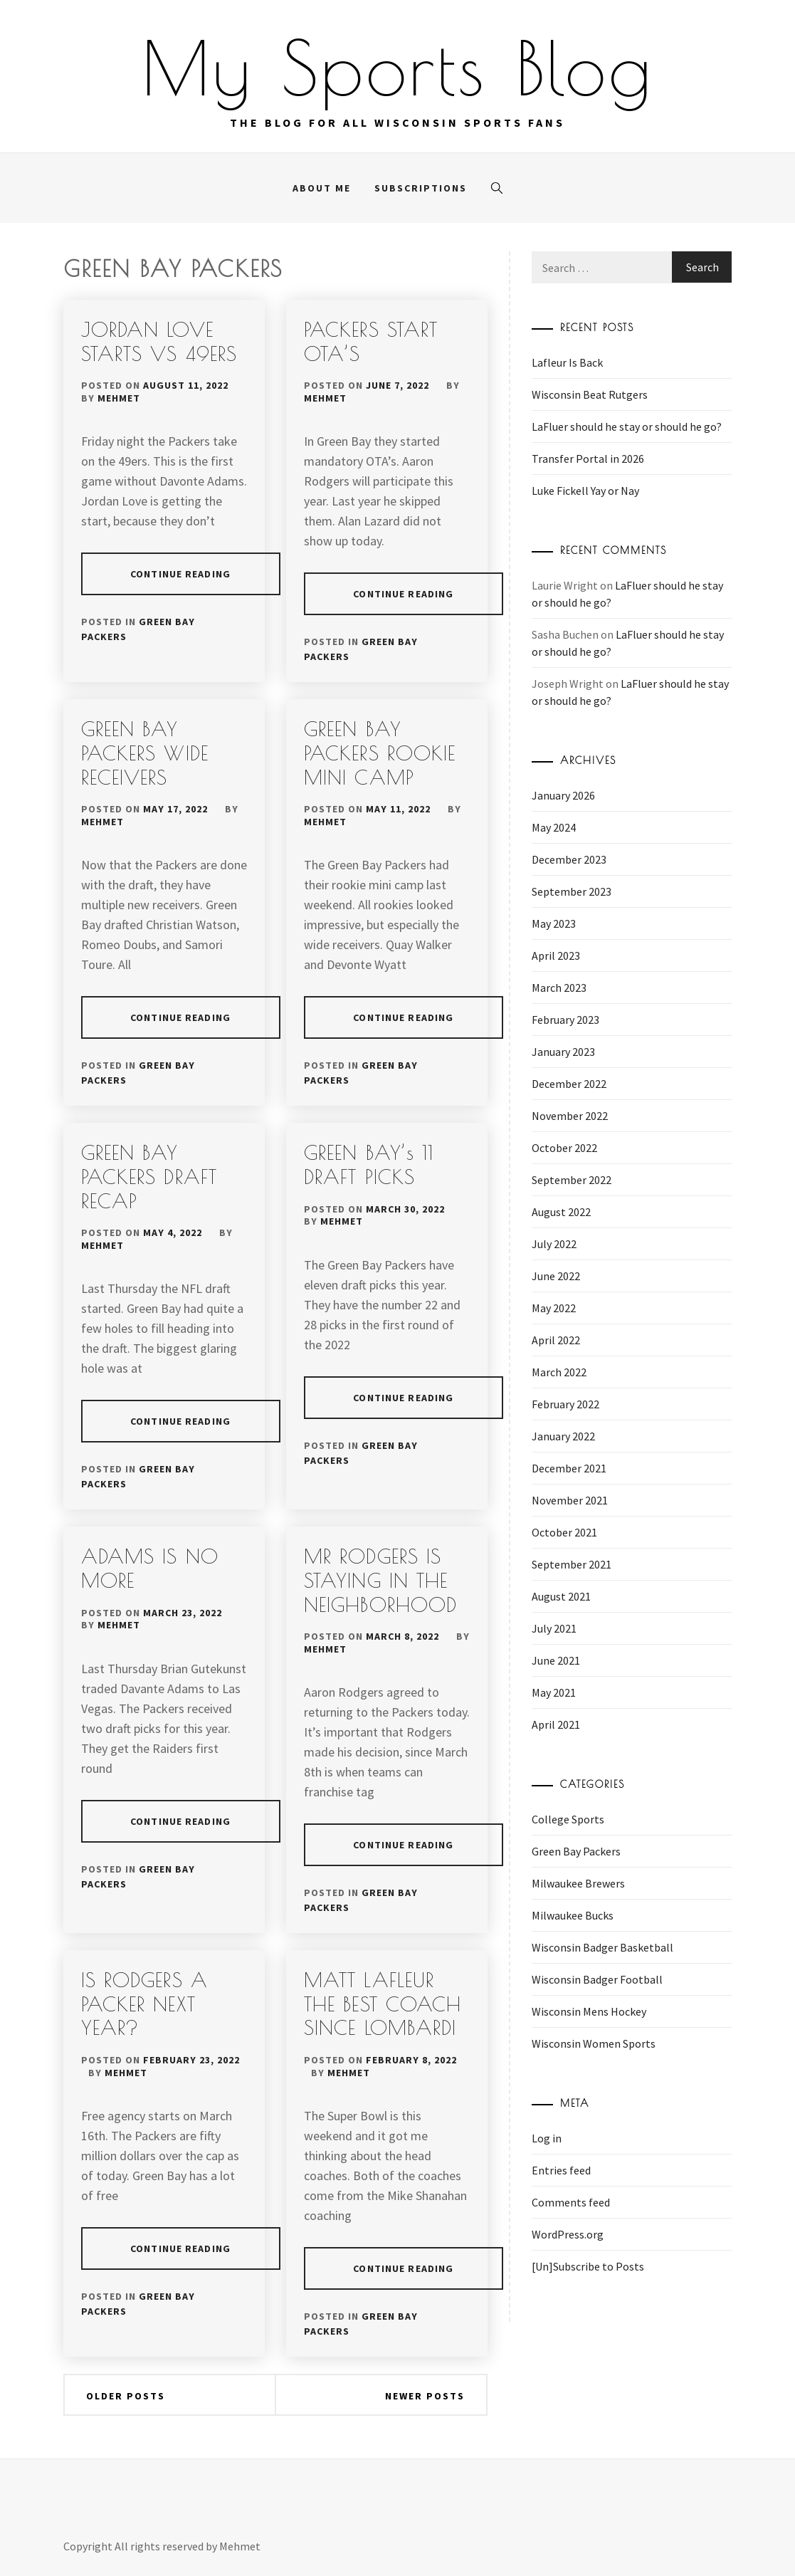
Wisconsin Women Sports (594, 2043)
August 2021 (561, 1596)
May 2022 (554, 1308)
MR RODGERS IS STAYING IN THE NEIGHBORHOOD (380, 1580)
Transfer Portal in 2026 (588, 458)
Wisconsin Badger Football (597, 1979)
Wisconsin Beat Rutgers (590, 394)
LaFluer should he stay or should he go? (627, 426)
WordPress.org (568, 2234)
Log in (547, 2138)
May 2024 (554, 827)
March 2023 (559, 987)
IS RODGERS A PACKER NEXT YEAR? (144, 2003)
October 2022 (564, 1148)
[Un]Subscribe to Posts (588, 2266)
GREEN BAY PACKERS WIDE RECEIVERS (145, 752)
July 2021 (554, 1628)
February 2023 (565, 1019)
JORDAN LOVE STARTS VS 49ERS (159, 341)
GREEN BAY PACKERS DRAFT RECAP (149, 1176)
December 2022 (569, 1084)
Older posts (125, 2395)
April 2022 (556, 1340)
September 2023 (571, 891)
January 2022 (563, 1436)
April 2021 (556, 1724)
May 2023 (554, 923)
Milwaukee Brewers (578, 1883)
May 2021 (554, 1692)
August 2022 (561, 1212)
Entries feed (561, 2170)
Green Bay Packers (576, 1851)
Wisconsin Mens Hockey (589, 2011)
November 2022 (570, 1116)
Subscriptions (420, 188)
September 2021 (571, 1564)
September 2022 (571, 1180)
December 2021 (569, 1468)
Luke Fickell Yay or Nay (585, 490)
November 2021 (570, 1500)
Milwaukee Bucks (573, 1915)
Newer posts (425, 2395)
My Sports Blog (398, 67)
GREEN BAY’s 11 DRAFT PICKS (369, 1164)
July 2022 (554, 1244)
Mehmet (119, 398)
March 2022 (559, 1372)
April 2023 (556, 955)
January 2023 (563, 1051)
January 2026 (563, 795)
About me (322, 188)
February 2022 (565, 1404)
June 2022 (556, 1276)
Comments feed (571, 2202)
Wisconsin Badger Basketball (602, 1947)
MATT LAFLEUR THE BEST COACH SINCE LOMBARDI (383, 2003)
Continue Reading (180, 573)
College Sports (568, 1819)
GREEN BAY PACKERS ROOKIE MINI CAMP (380, 752)
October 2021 (564, 1532)
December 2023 (569, 859)
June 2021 (556, 1660)
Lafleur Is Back (567, 362)
